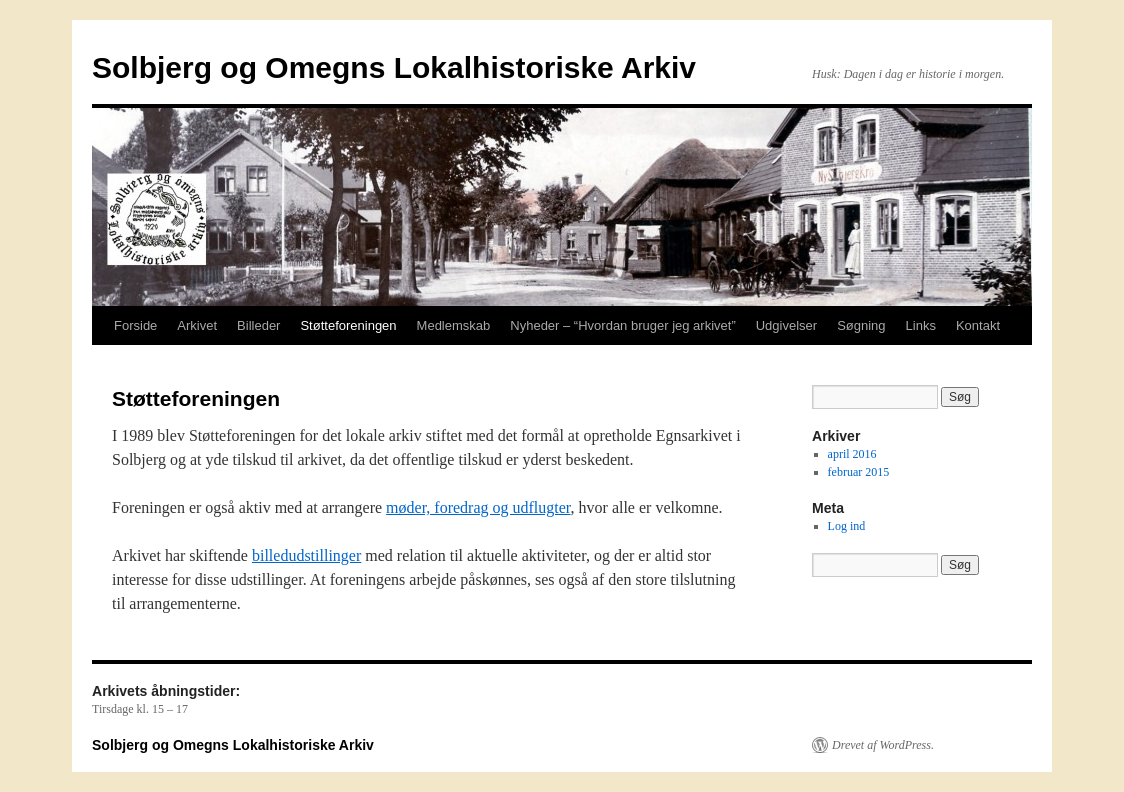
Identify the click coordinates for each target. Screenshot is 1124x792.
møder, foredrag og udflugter (478, 507)
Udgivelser (786, 325)
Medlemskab (454, 325)
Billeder (258, 325)
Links (921, 325)
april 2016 (852, 454)
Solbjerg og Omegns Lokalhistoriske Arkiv (394, 67)
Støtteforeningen (348, 325)
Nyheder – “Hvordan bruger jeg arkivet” (622, 325)
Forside (135, 325)
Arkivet (197, 325)
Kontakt (978, 325)
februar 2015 (859, 472)
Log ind (847, 526)
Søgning (861, 325)
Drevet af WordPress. (883, 745)
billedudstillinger (306, 555)
